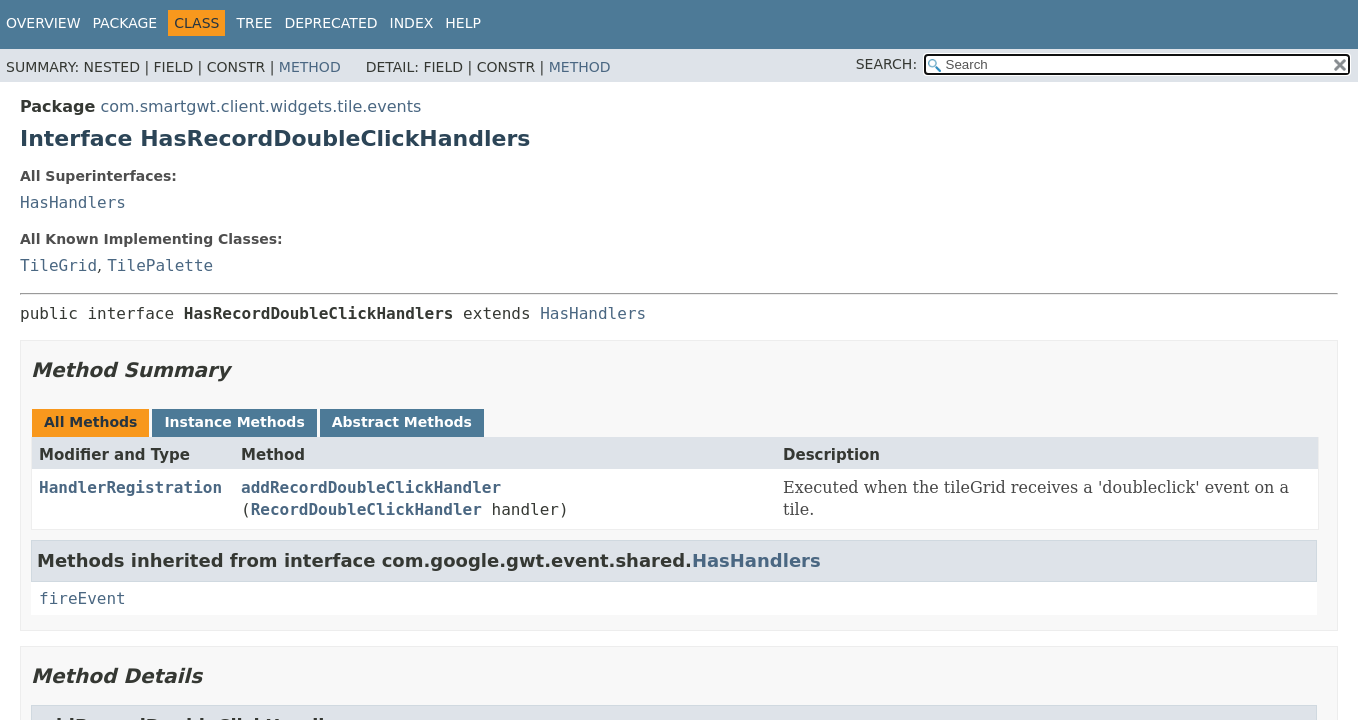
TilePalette (160, 265)
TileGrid (58, 265)
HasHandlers (73, 202)
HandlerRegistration (130, 487)
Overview (43, 23)
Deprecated (330, 23)
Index (412, 23)
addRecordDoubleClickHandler (371, 487)
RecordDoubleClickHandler (366, 509)
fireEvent (82, 598)
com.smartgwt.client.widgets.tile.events (260, 106)
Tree (254, 23)
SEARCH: (886, 64)
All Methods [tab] (90, 422)
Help (463, 23)
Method (310, 67)
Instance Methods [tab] (234, 422)
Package (125, 23)
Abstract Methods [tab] (402, 422)
